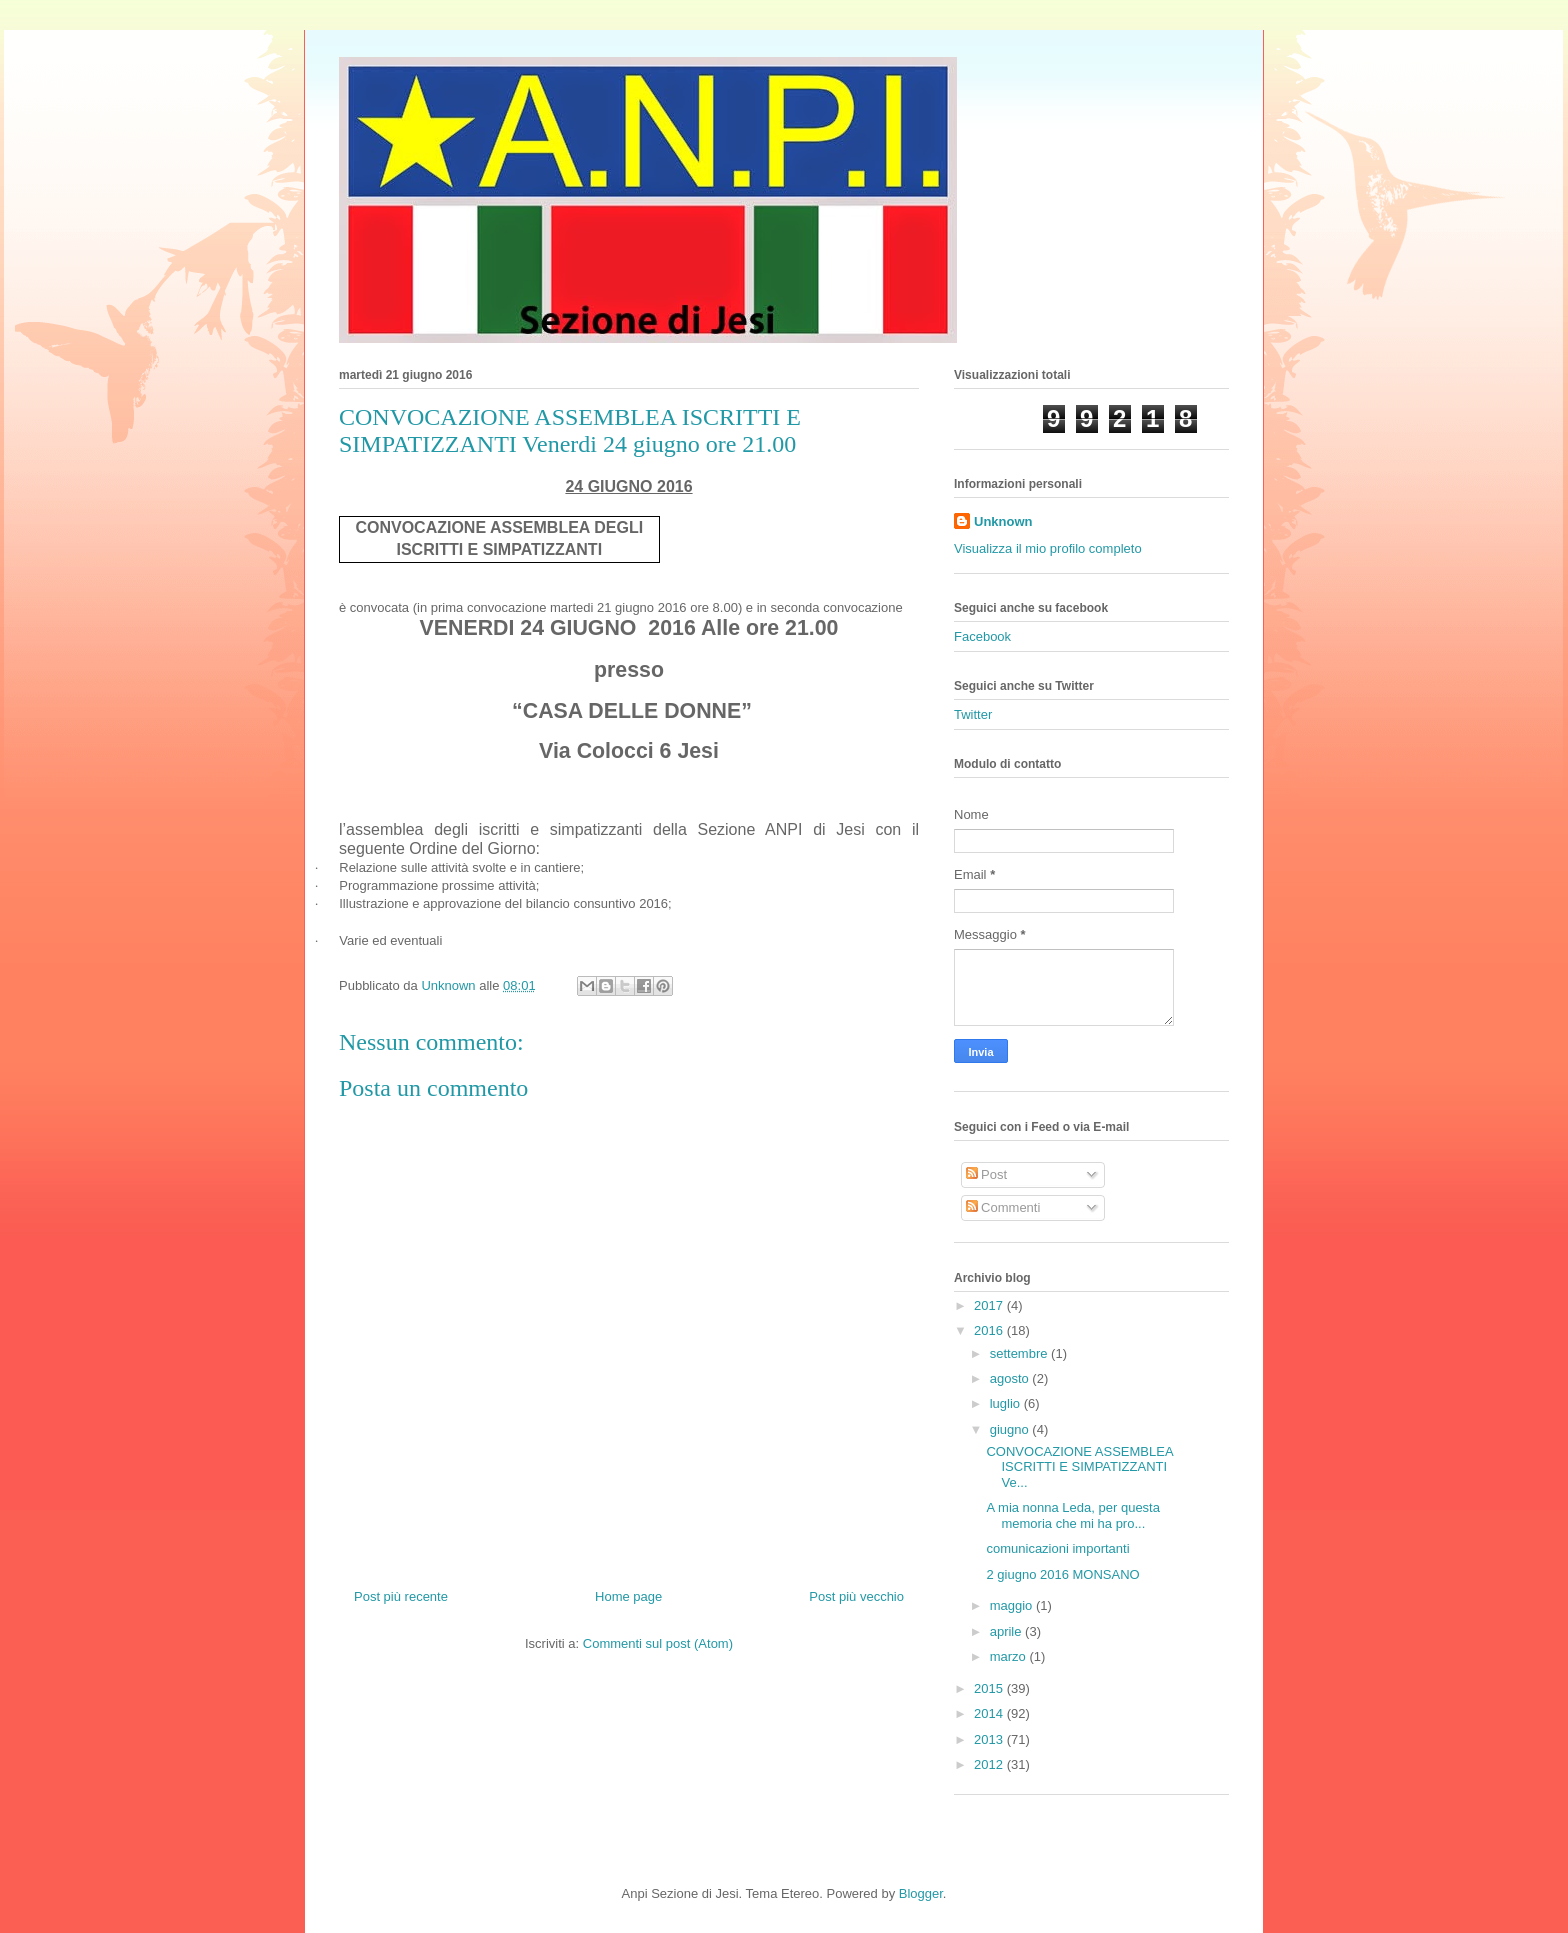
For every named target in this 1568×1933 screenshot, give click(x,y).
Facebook (982, 636)
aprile (1007, 1631)
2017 (990, 1305)
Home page (628, 1596)
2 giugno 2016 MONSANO (1062, 1574)
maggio (1013, 1605)
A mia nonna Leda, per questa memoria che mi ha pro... (1072, 1515)
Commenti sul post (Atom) (658, 1643)
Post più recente (401, 1596)
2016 (990, 1330)
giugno (1011, 1429)
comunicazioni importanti (1057, 1548)
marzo (1010, 1656)
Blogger (921, 1893)
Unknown (1003, 521)
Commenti (1003, 1207)
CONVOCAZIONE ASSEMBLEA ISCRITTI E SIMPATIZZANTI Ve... (1079, 1467)
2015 (990, 1688)
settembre (1020, 1353)
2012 (990, 1764)
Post (987, 1174)
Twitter (973, 714)
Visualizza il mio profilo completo (1048, 548)
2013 (990, 1739)
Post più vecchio (856, 1596)
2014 (990, 1713)
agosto (1011, 1378)
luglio (1007, 1403)
